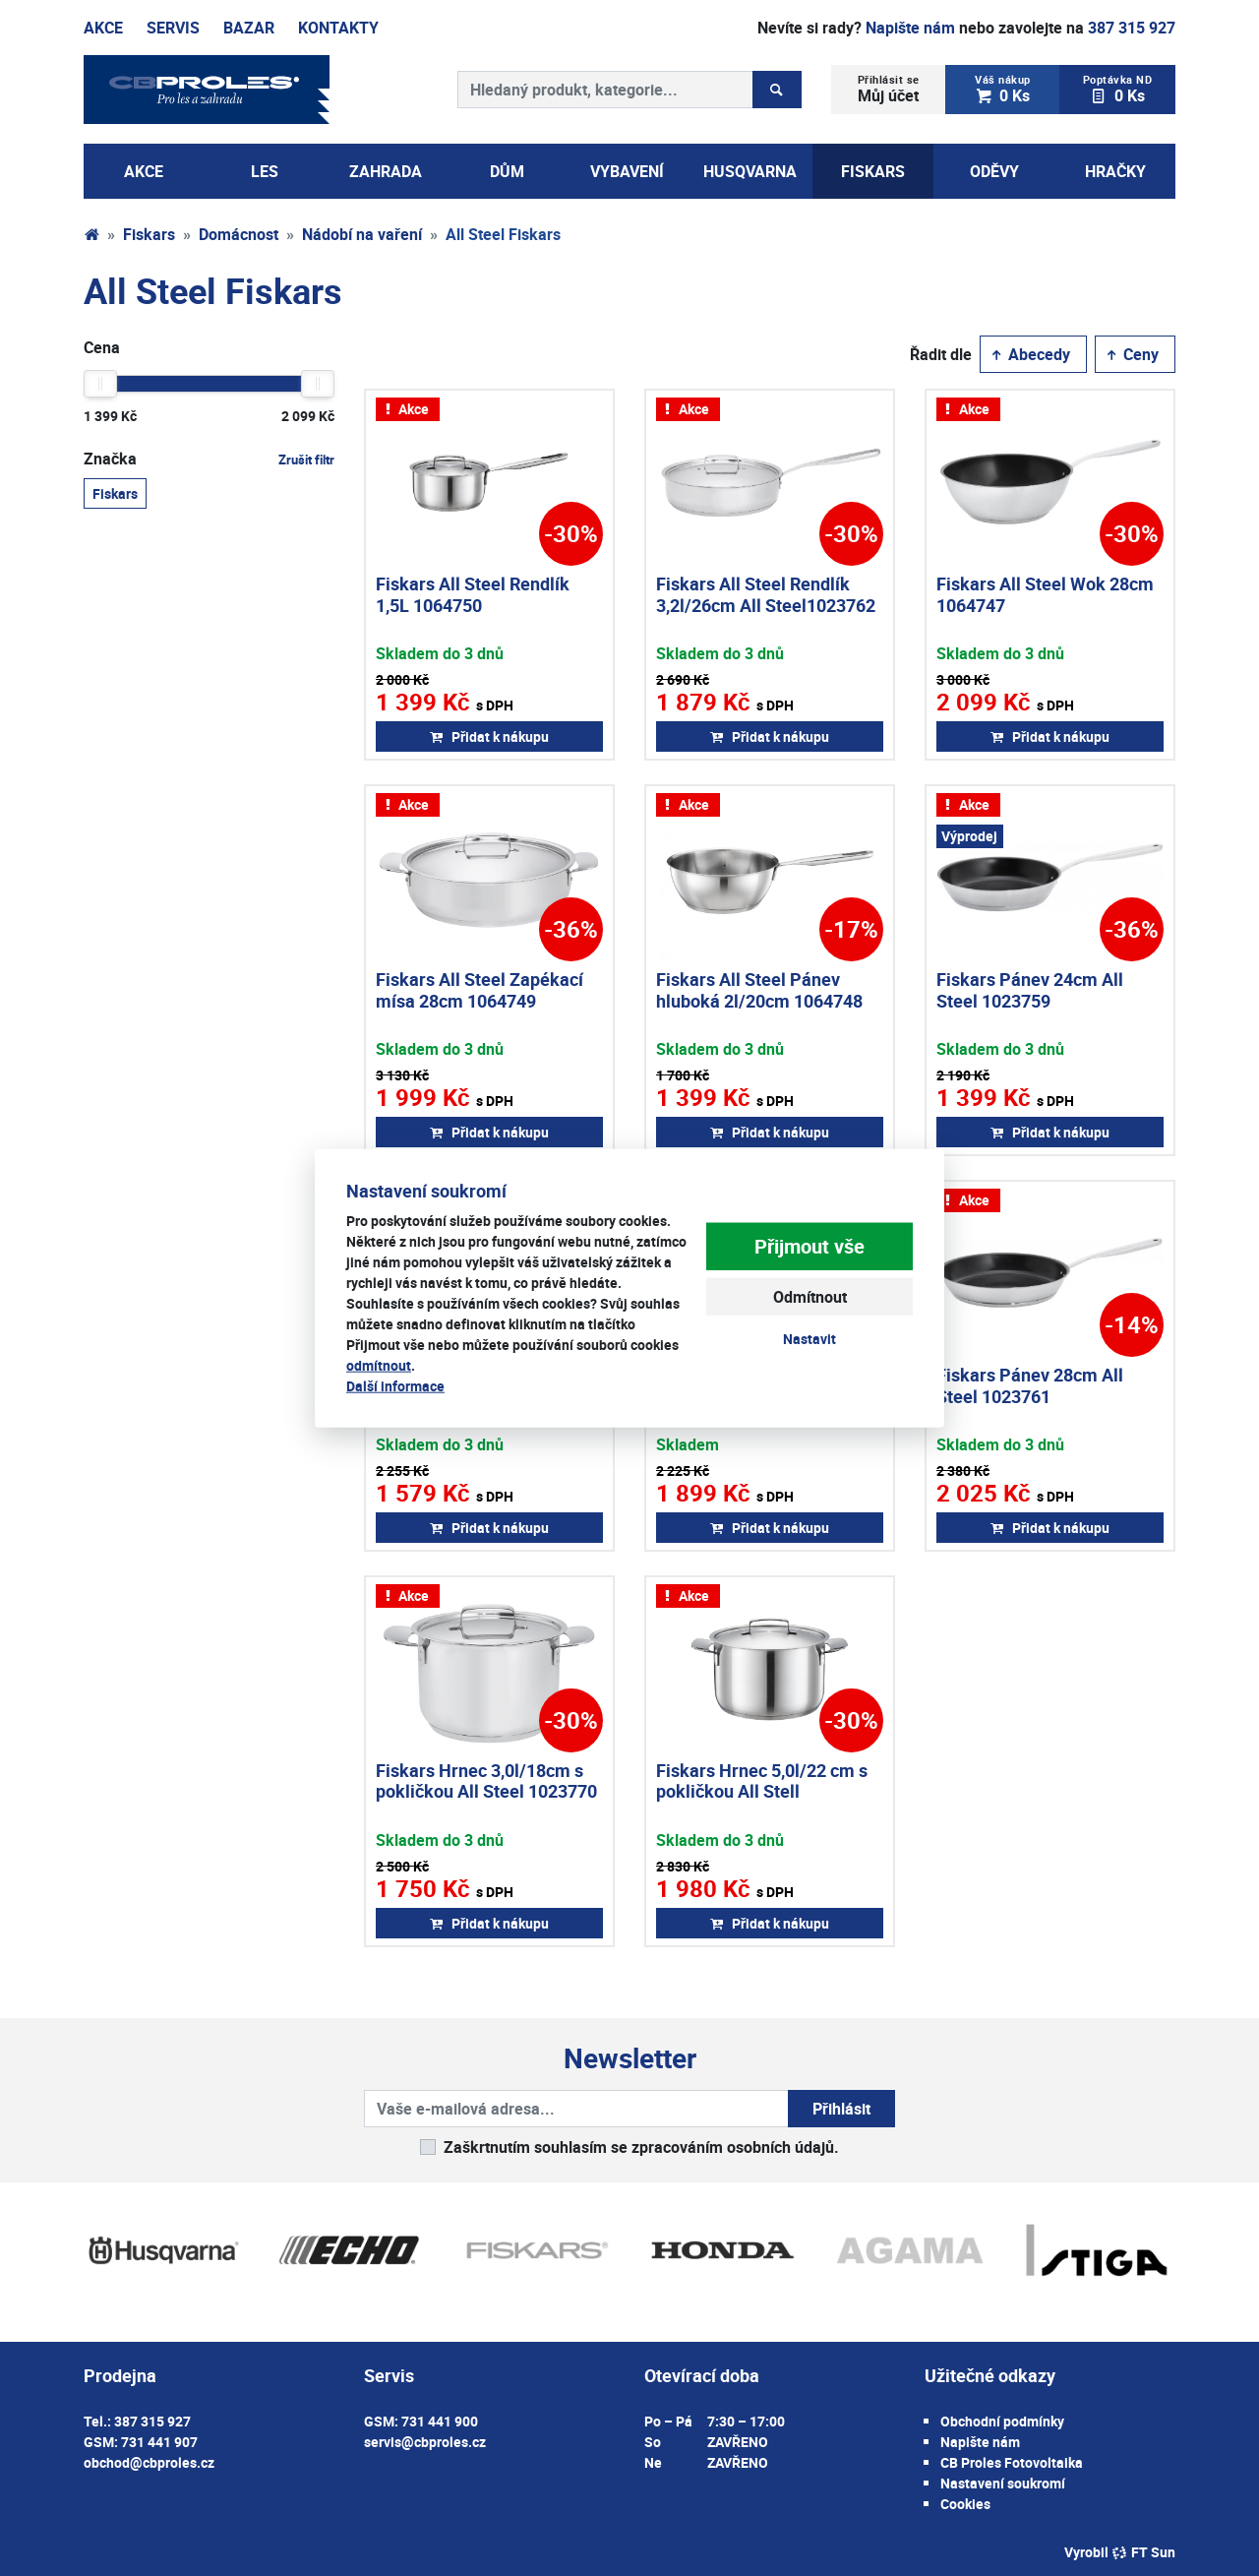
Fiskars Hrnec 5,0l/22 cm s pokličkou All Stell (762, 1781)
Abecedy (1029, 354)
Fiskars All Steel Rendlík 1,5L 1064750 (473, 594)
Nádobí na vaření (362, 234)
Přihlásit (841, 2108)
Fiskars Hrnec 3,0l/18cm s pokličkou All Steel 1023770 (486, 1781)
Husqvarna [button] (750, 171)
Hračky (1115, 171)
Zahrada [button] (385, 171)
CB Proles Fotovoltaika (1011, 2462)
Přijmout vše (809, 1246)
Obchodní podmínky (1002, 2421)
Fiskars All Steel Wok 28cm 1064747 (1045, 594)
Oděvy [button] (994, 171)
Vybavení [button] (627, 171)
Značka (209, 458)
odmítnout (378, 1364)
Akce (103, 27)
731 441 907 (159, 2441)
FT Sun (1143, 2552)
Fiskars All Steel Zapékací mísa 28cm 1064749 (479, 989)
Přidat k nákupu (489, 736)
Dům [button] (507, 171)
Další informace (395, 1385)
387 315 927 (1131, 27)
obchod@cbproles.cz (149, 2462)
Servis (173, 27)
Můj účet (888, 89)
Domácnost (238, 234)
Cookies (965, 2503)
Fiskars (149, 234)
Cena (102, 347)
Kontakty (338, 27)
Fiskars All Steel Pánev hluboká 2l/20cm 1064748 (759, 989)
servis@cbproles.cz (425, 2441)
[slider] (100, 384)
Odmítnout (810, 1297)
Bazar (248, 27)
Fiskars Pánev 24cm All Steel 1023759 (1029, 989)
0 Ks (1003, 89)
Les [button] (264, 171)
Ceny (1131, 354)
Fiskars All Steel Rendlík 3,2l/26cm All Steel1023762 (765, 594)
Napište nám (910, 27)
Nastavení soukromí (1002, 2483)
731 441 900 (439, 2421)
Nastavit (809, 1338)
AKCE (143, 171)
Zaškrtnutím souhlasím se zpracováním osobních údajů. (641, 2147)
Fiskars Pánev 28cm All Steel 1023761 (1029, 1385)
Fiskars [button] (873, 171)
